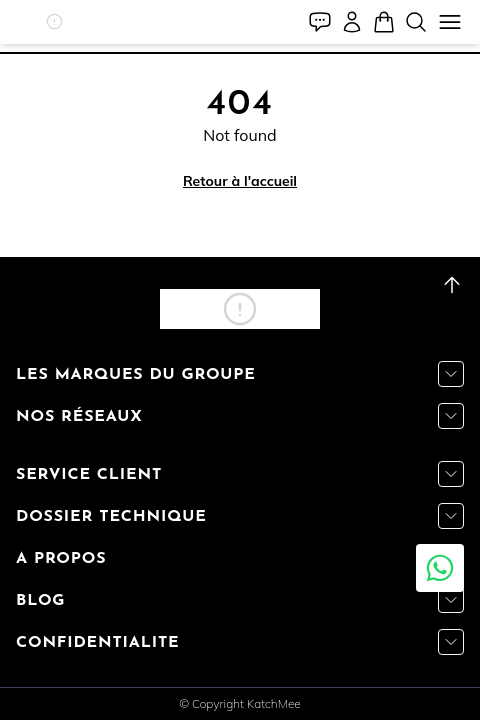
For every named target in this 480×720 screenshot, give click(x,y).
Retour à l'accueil (240, 181)
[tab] (240, 53)
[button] (54, 21)
